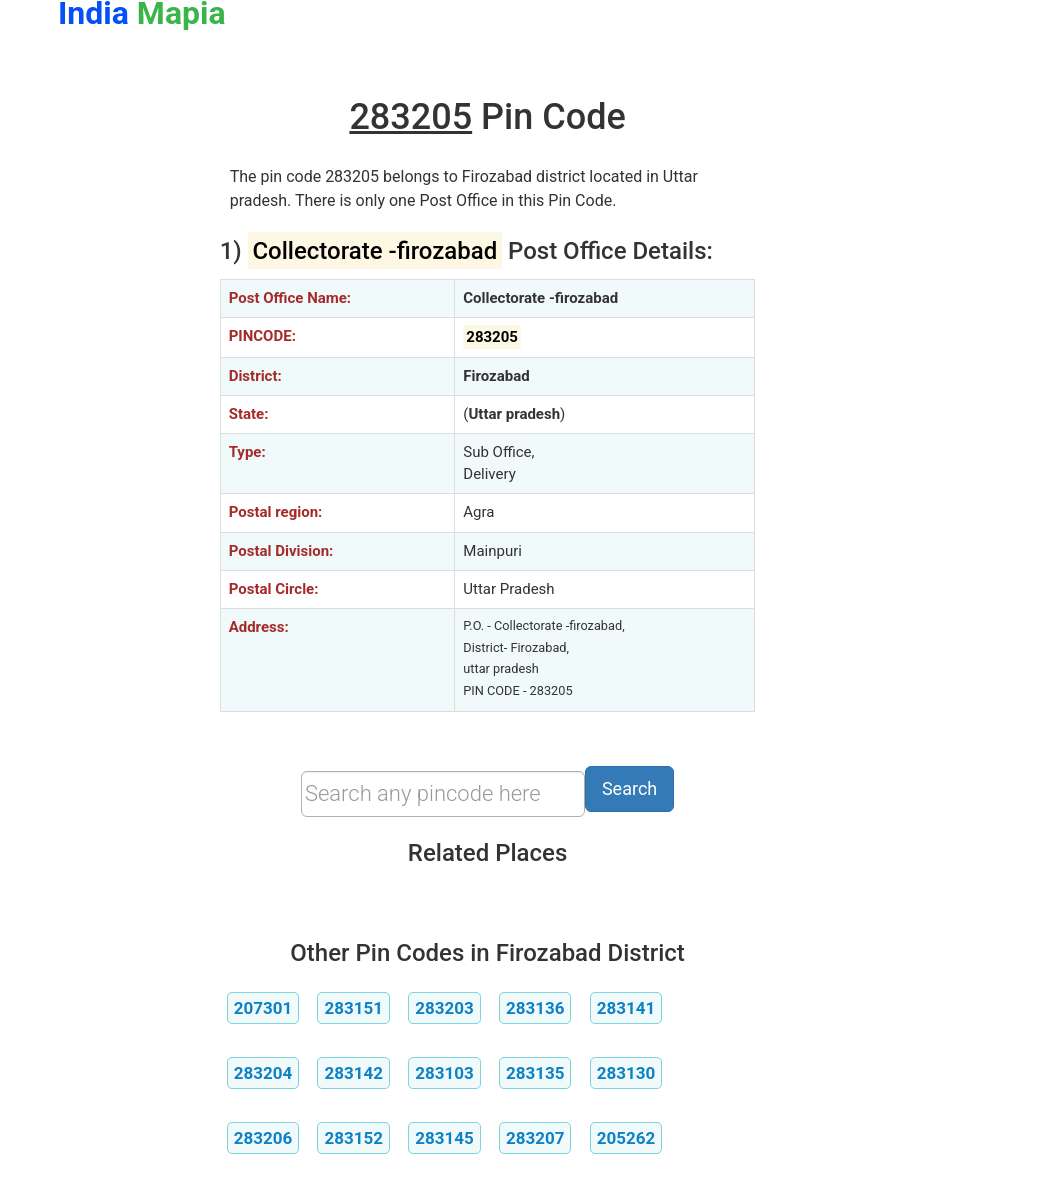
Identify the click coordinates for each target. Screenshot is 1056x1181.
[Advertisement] (124, 378)
